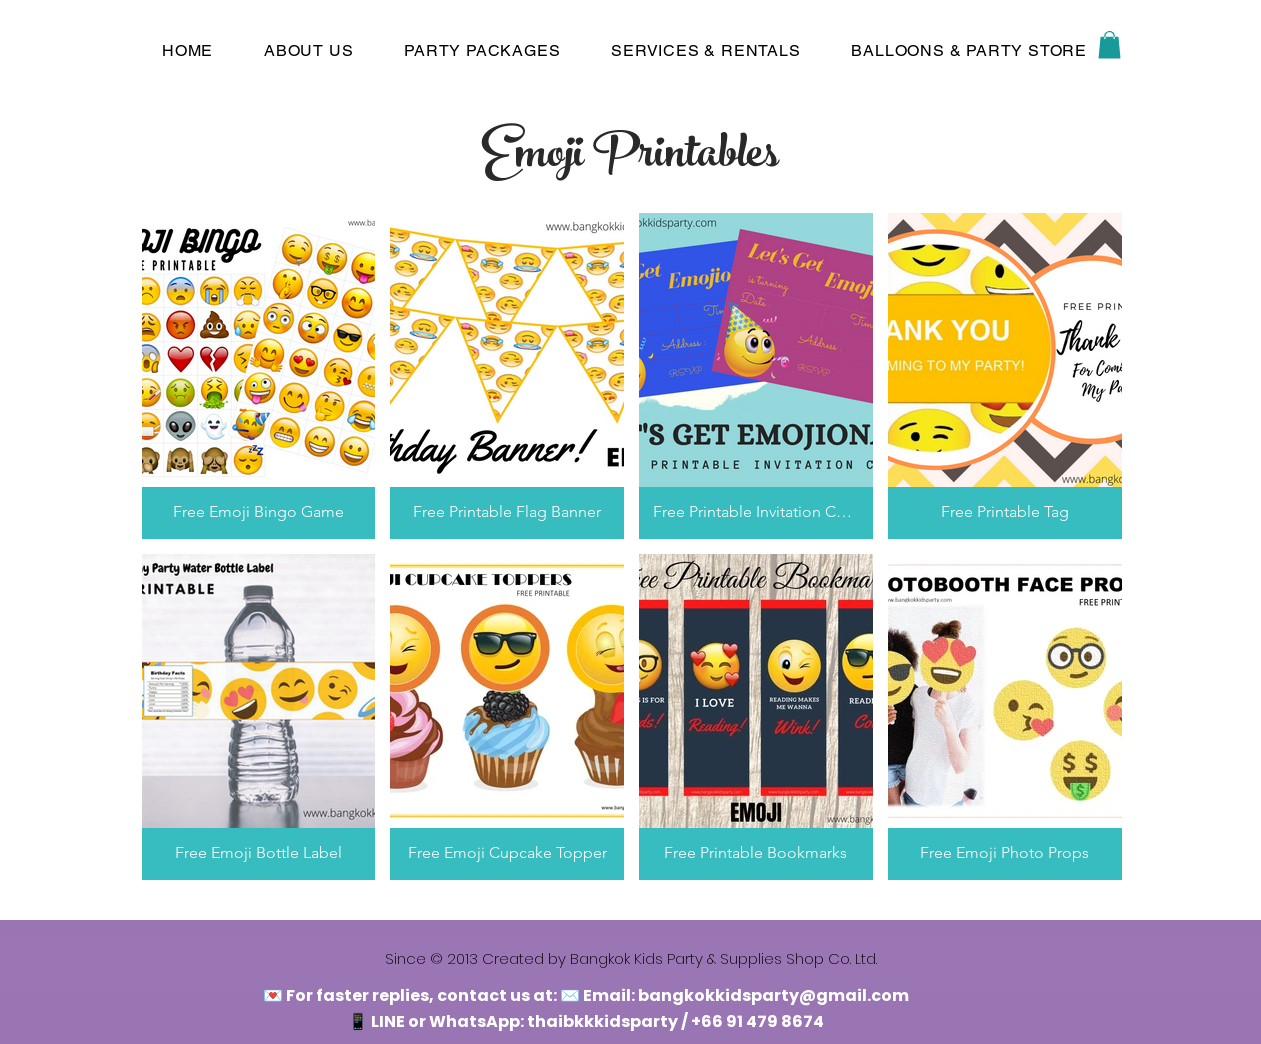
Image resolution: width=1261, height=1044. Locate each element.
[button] (1109, 44)
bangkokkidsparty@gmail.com (773, 995)
